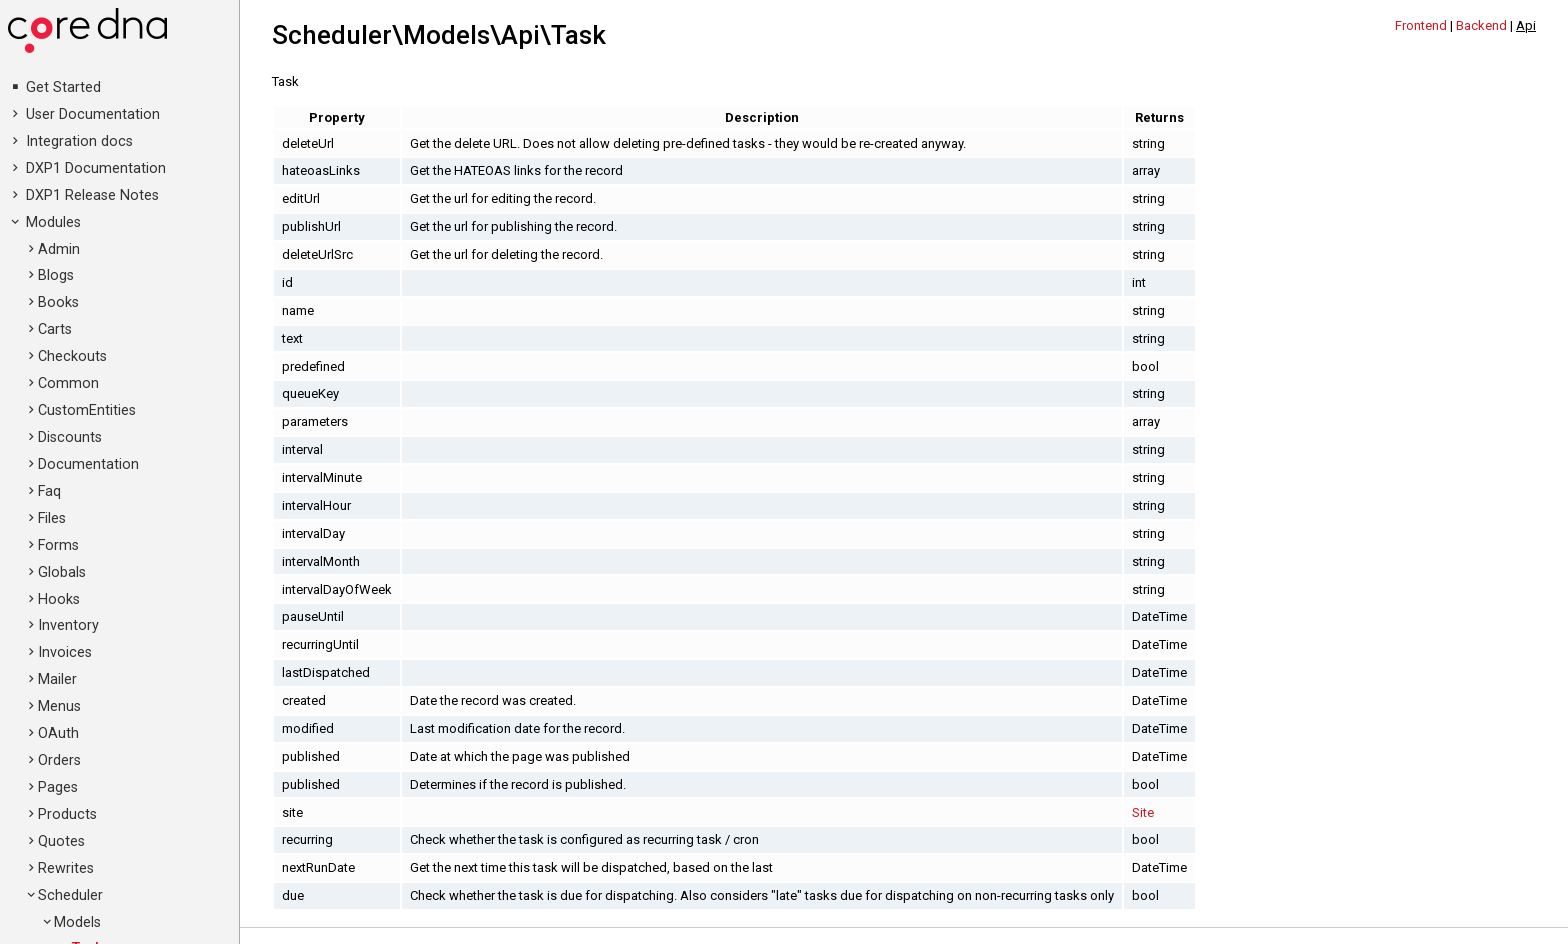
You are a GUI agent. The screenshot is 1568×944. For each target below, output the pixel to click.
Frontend (1421, 25)
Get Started (63, 87)
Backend (1481, 25)
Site (1143, 812)
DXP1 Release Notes (92, 195)
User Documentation (93, 114)
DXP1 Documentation (96, 168)
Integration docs (79, 141)
